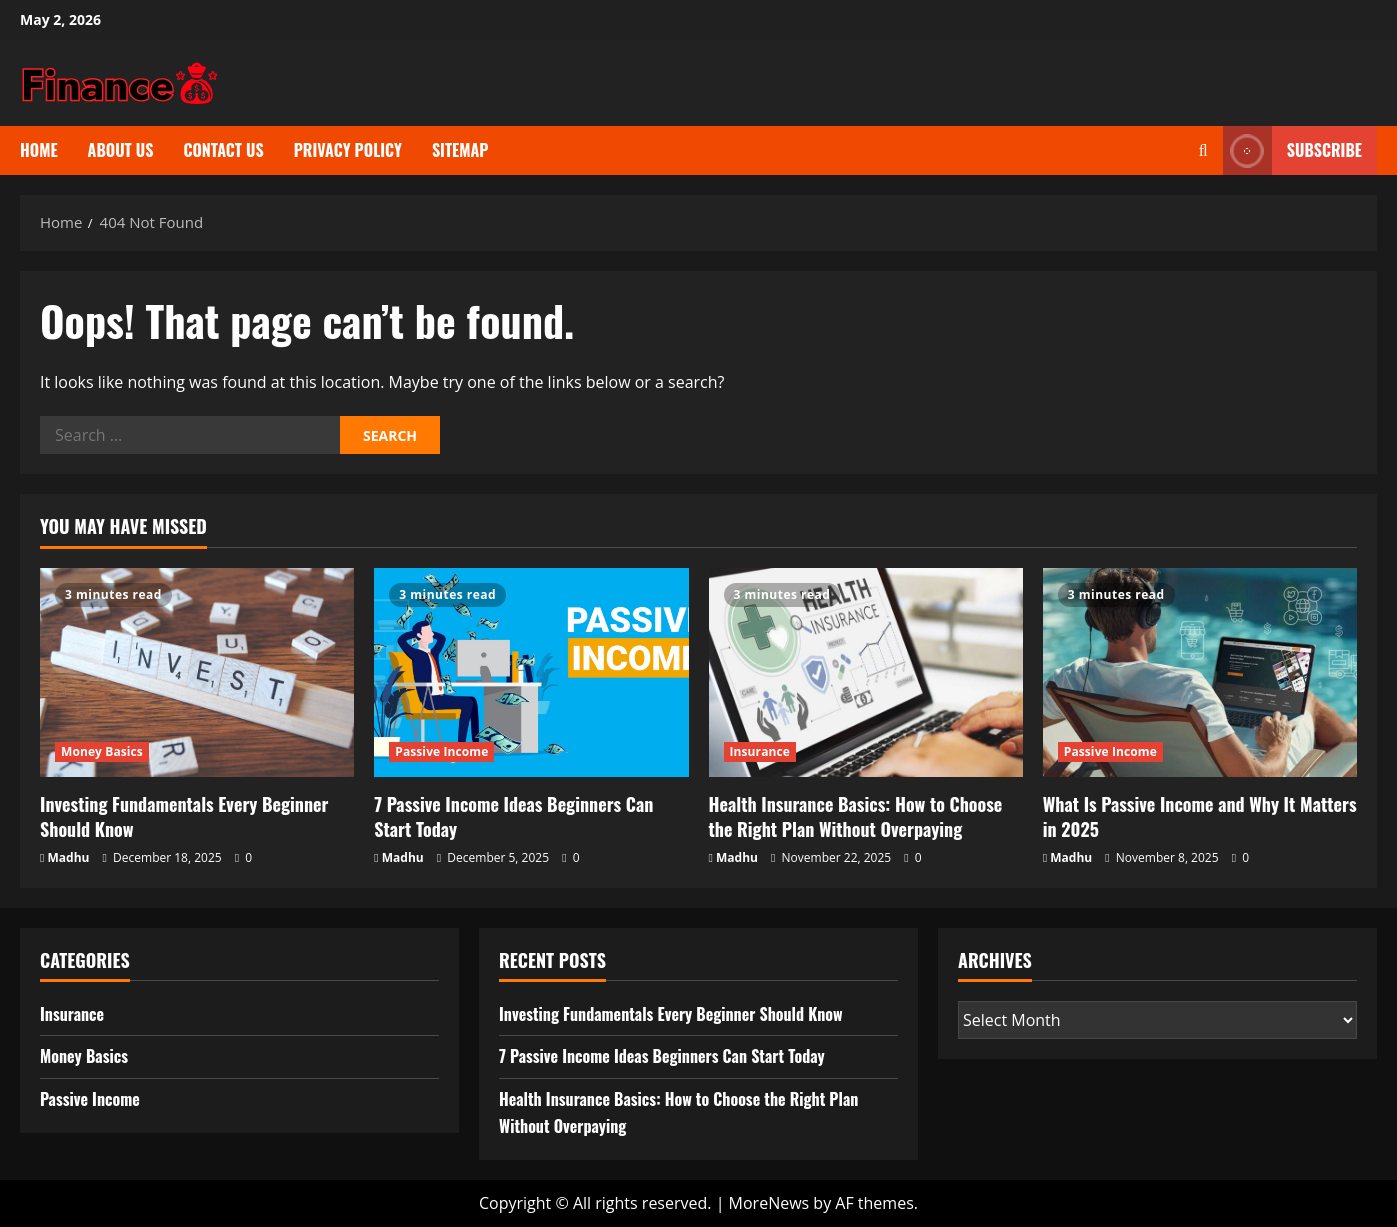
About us (121, 150)
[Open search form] (1203, 150)
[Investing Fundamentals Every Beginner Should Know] (197, 673)
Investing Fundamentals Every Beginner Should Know (184, 816)
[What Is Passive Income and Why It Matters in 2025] (1200, 673)
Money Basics (102, 751)
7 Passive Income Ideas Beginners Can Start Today (513, 816)
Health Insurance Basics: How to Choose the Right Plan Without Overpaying (856, 816)
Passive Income (441, 751)
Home (39, 150)
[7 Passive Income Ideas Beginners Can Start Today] (531, 673)
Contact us (223, 150)
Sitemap (460, 150)
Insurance (760, 751)
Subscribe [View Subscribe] (1292, 150)
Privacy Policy (348, 150)
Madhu (69, 857)
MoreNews (769, 1203)
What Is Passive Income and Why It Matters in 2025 (1200, 816)
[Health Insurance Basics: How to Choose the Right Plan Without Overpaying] (866, 673)
